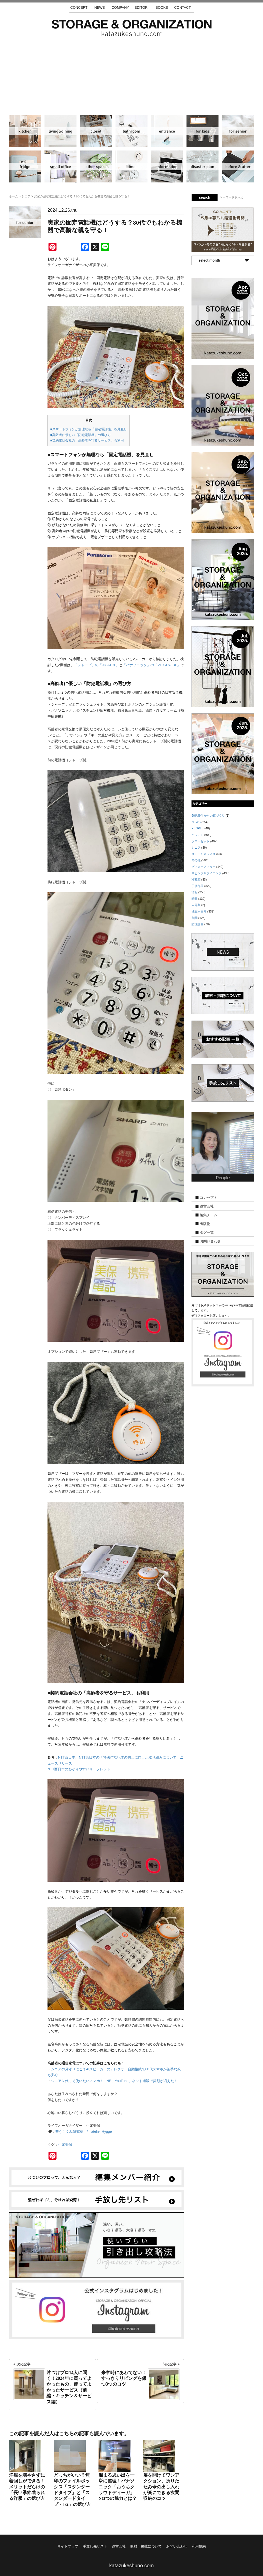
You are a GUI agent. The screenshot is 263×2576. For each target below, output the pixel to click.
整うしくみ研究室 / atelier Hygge (83, 2131)
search (204, 197)
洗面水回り (132, 131)
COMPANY (120, 7)
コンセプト (208, 1198)
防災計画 (202, 166)
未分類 (196, 905)
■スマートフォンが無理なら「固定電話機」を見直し (88, 429)
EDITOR (141, 7)
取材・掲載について (146, 2546)
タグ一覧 (207, 1232)
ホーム (13, 196)
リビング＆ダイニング (60, 131)
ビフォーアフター (238, 166)
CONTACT (182, 7)
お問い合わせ (210, 1241)
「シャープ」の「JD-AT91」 (96, 665)
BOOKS (162, 7)
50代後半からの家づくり (208, 815)
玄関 (167, 131)
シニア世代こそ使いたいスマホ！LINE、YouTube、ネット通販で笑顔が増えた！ (114, 2081)
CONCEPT (78, 7)
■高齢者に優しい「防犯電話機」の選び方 (80, 435)
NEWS (99, 7)
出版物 (205, 1224)
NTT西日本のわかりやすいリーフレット (79, 1769)
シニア (238, 131)
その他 (96, 166)
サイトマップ (67, 2546)
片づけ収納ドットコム (132, 28)
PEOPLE (198, 828)
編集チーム (208, 1215)
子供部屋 (202, 131)
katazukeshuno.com (131, 2565)
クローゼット (96, 131)
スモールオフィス (60, 166)
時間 (132, 166)
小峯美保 (65, 2144)
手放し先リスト (95, 2546)
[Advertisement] (131, 74)
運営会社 (207, 1206)
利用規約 (199, 2546)
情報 (167, 166)
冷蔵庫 (25, 166)
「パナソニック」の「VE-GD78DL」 (151, 665)
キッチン (25, 131)
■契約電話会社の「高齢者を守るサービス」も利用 (87, 440)
